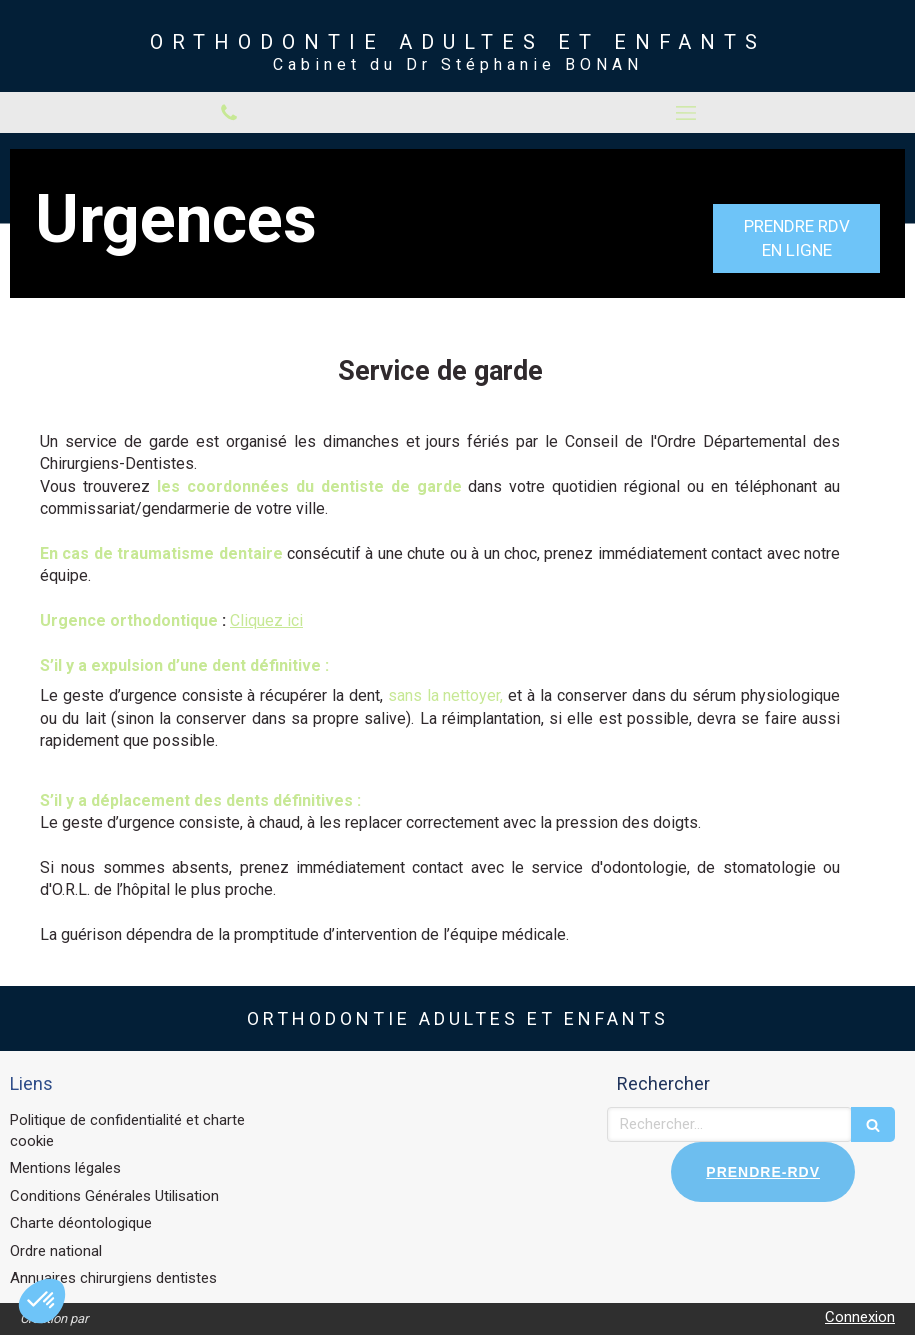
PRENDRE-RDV (763, 1172)
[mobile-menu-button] (687, 113)
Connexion (860, 1317)
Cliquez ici (266, 620)
